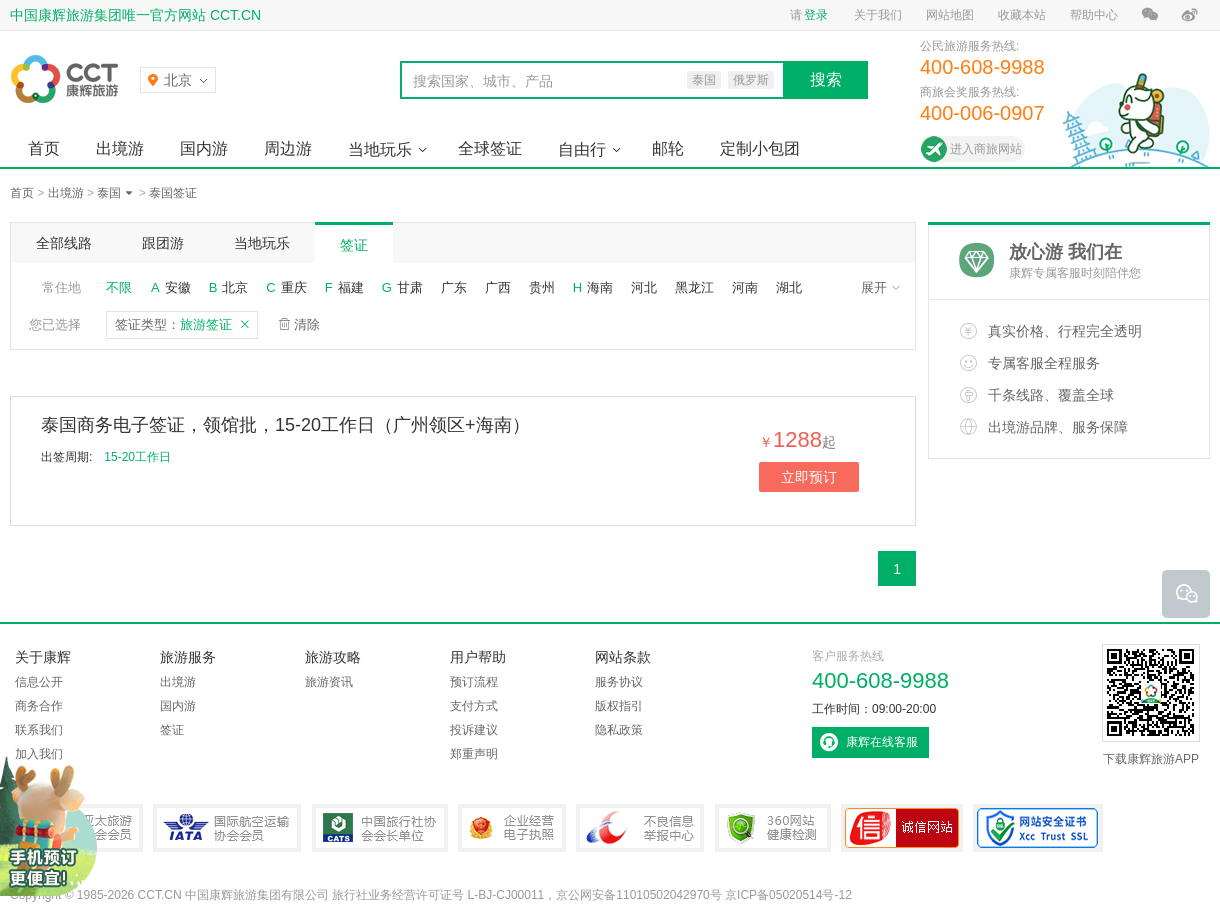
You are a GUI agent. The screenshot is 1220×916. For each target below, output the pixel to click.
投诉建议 (474, 730)
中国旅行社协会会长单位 (380, 828)
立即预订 (809, 477)
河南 (745, 287)
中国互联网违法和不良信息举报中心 (640, 828)
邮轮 (668, 148)
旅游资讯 (329, 682)
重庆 (294, 287)
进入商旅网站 (986, 149)
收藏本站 (1022, 15)
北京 (235, 287)
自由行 (582, 149)
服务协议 (619, 682)
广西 (498, 287)
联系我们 (39, 730)
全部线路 (64, 243)
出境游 (120, 148)
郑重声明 (474, 754)
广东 (454, 287)
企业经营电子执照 (512, 828)
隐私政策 (619, 730)
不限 (119, 287)
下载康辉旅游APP (1151, 705)
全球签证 (490, 148)
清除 (307, 324)
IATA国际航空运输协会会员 (227, 828)
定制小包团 (760, 148)
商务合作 (39, 706)
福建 (351, 287)
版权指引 (619, 706)
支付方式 (474, 706)
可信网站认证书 (902, 828)
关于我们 (878, 15)
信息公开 (39, 682)
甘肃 (410, 287)
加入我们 (39, 754)
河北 (644, 287)
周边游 (288, 148)
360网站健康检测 (773, 828)
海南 (600, 287)
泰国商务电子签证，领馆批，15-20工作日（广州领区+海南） (285, 425)
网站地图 (950, 15)
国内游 (204, 148)
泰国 (109, 193)
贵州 (542, 287)
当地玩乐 (380, 149)
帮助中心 (1094, 15)
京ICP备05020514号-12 (788, 895)
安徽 (178, 287)
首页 (44, 148)
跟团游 (163, 243)
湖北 (789, 287)
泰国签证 (173, 193)
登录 (816, 15)
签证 (354, 245)
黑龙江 (694, 287)
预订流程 (474, 682)
